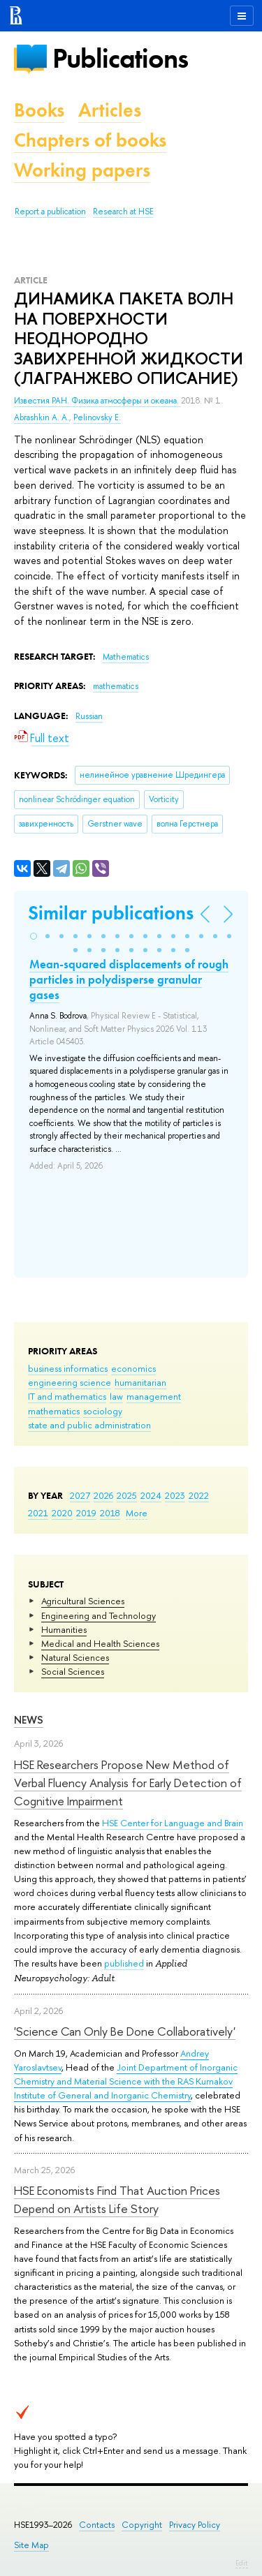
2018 (110, 1513)
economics (133, 1368)
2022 (199, 1495)
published (124, 1963)
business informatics (68, 1368)
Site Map (31, 2545)
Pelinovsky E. (97, 417)
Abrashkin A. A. (41, 417)
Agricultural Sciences (82, 1600)
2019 (86, 1513)
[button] (34, 936)
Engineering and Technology (98, 1615)
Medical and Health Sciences (100, 1643)
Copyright (142, 2525)
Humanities (64, 1629)
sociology (102, 1411)
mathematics (54, 1411)
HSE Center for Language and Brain (172, 1822)
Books (39, 110)
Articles (109, 110)
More (136, 1513)
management (153, 1396)
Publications (120, 58)
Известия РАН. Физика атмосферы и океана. (97, 400)
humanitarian (140, 1382)
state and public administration (89, 1425)
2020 (62, 1513)
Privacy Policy (194, 2525)
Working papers (82, 170)
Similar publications (111, 913)
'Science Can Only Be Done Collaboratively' (124, 2031)
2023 (175, 1495)
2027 (80, 1495)
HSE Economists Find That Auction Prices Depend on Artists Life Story (117, 2199)
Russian (89, 716)
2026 (103, 1495)
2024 (150, 1495)
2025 (127, 1495)
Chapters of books (90, 140)
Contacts (97, 2525)
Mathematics (126, 656)
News (28, 1719)
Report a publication (50, 211)
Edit (241, 2563)
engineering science (69, 1382)
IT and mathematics (67, 1396)
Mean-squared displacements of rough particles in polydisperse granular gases (128, 979)
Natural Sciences (75, 1657)
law (116, 1396)
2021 (38, 1513)
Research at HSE (123, 211)
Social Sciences (72, 1671)
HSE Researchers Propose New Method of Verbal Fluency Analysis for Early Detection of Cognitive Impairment (128, 1782)
